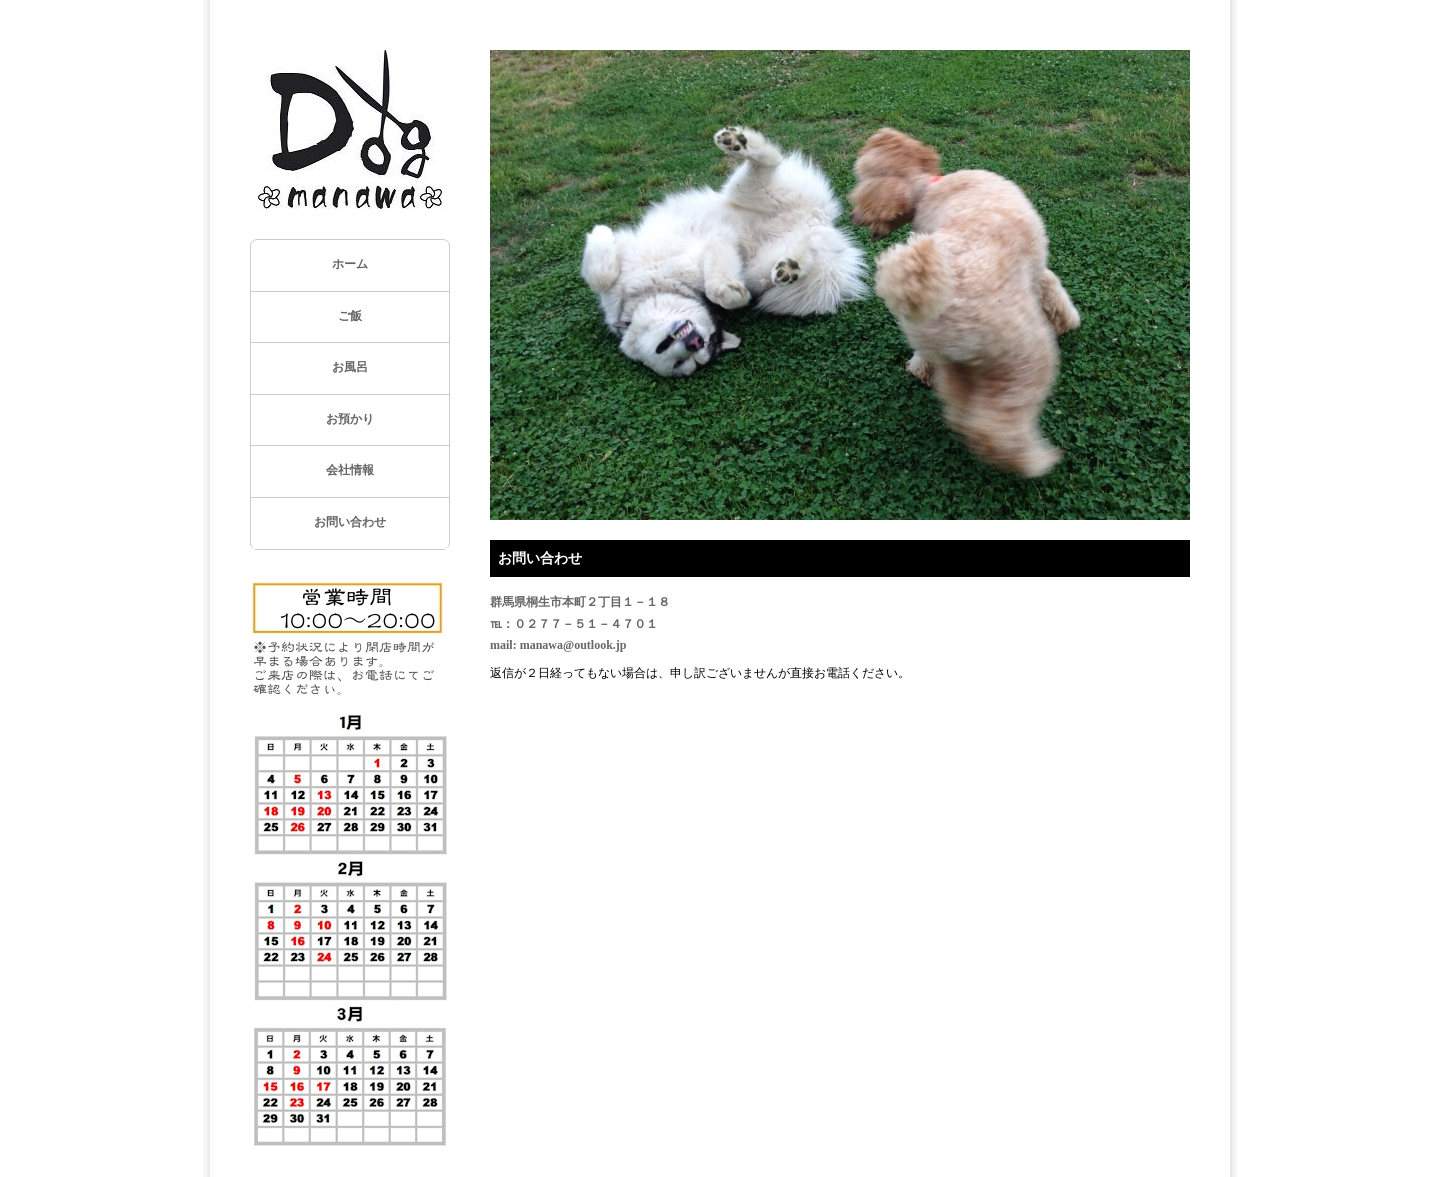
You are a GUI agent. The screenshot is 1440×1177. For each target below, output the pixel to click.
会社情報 (350, 470)
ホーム (350, 264)
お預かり (350, 419)
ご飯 (350, 316)
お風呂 (350, 367)
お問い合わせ (350, 522)
